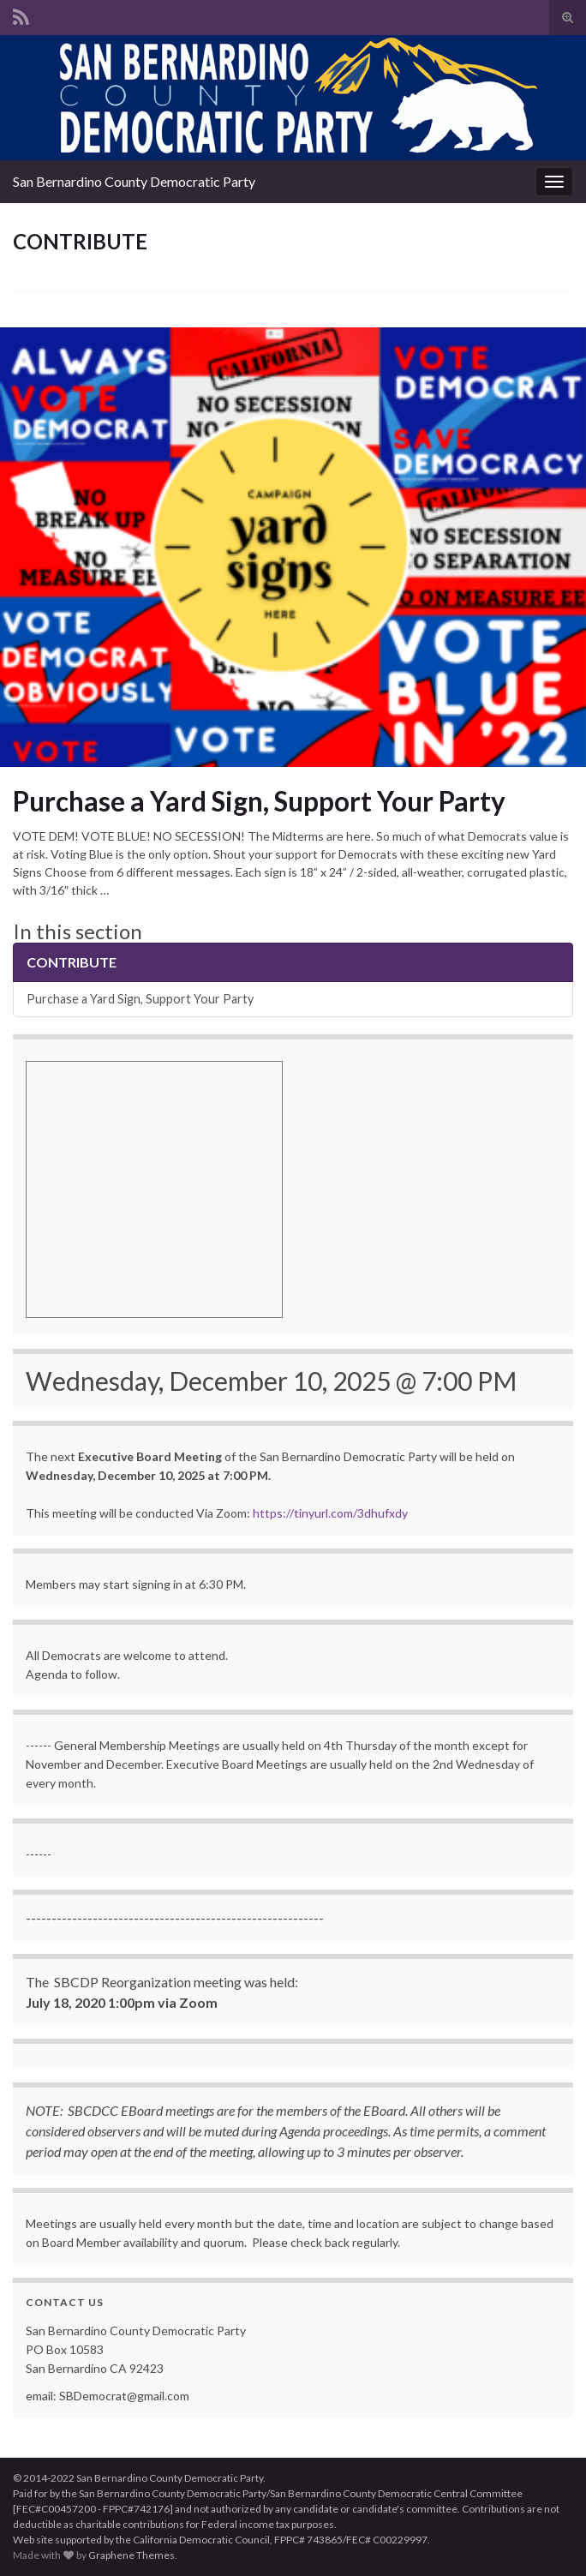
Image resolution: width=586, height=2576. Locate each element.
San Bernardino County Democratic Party (134, 181)
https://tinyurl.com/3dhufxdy (330, 1513)
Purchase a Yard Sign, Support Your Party (259, 801)
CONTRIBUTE (72, 962)
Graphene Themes (131, 2555)
